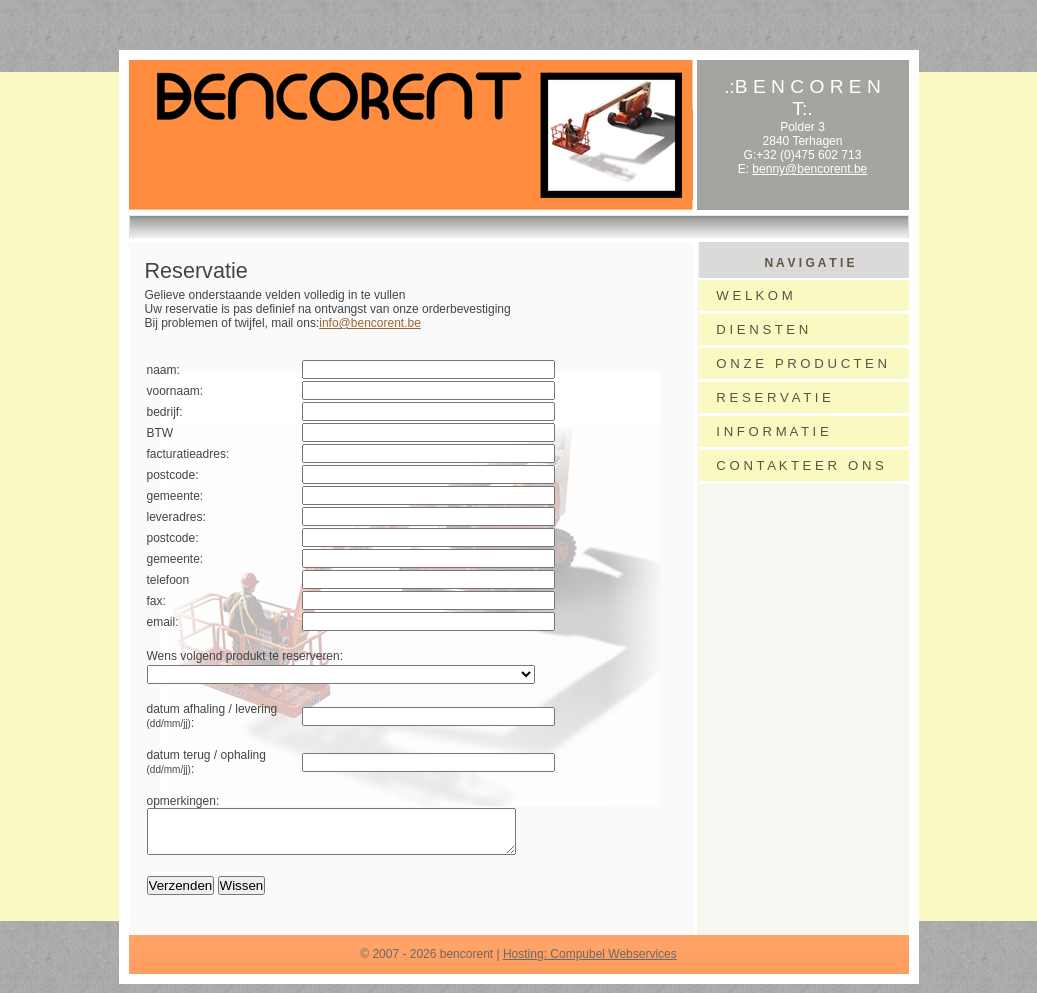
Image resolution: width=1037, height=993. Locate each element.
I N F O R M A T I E (769, 431)
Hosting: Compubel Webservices (590, 963)
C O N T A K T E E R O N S (796, 465)
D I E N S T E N (758, 329)
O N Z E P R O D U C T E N (798, 363)
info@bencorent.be (370, 323)
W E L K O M (751, 295)
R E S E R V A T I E (770, 397)
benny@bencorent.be (809, 169)
